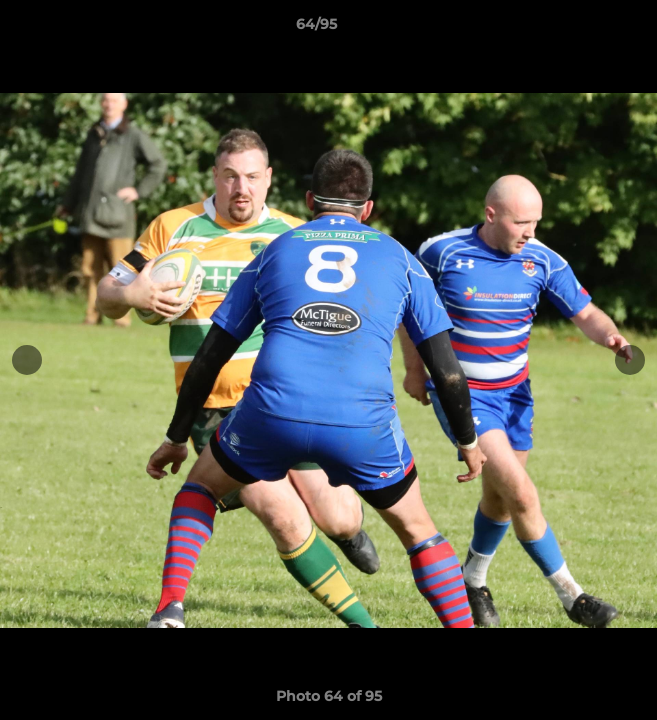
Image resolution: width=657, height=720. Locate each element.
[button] (585, 29)
